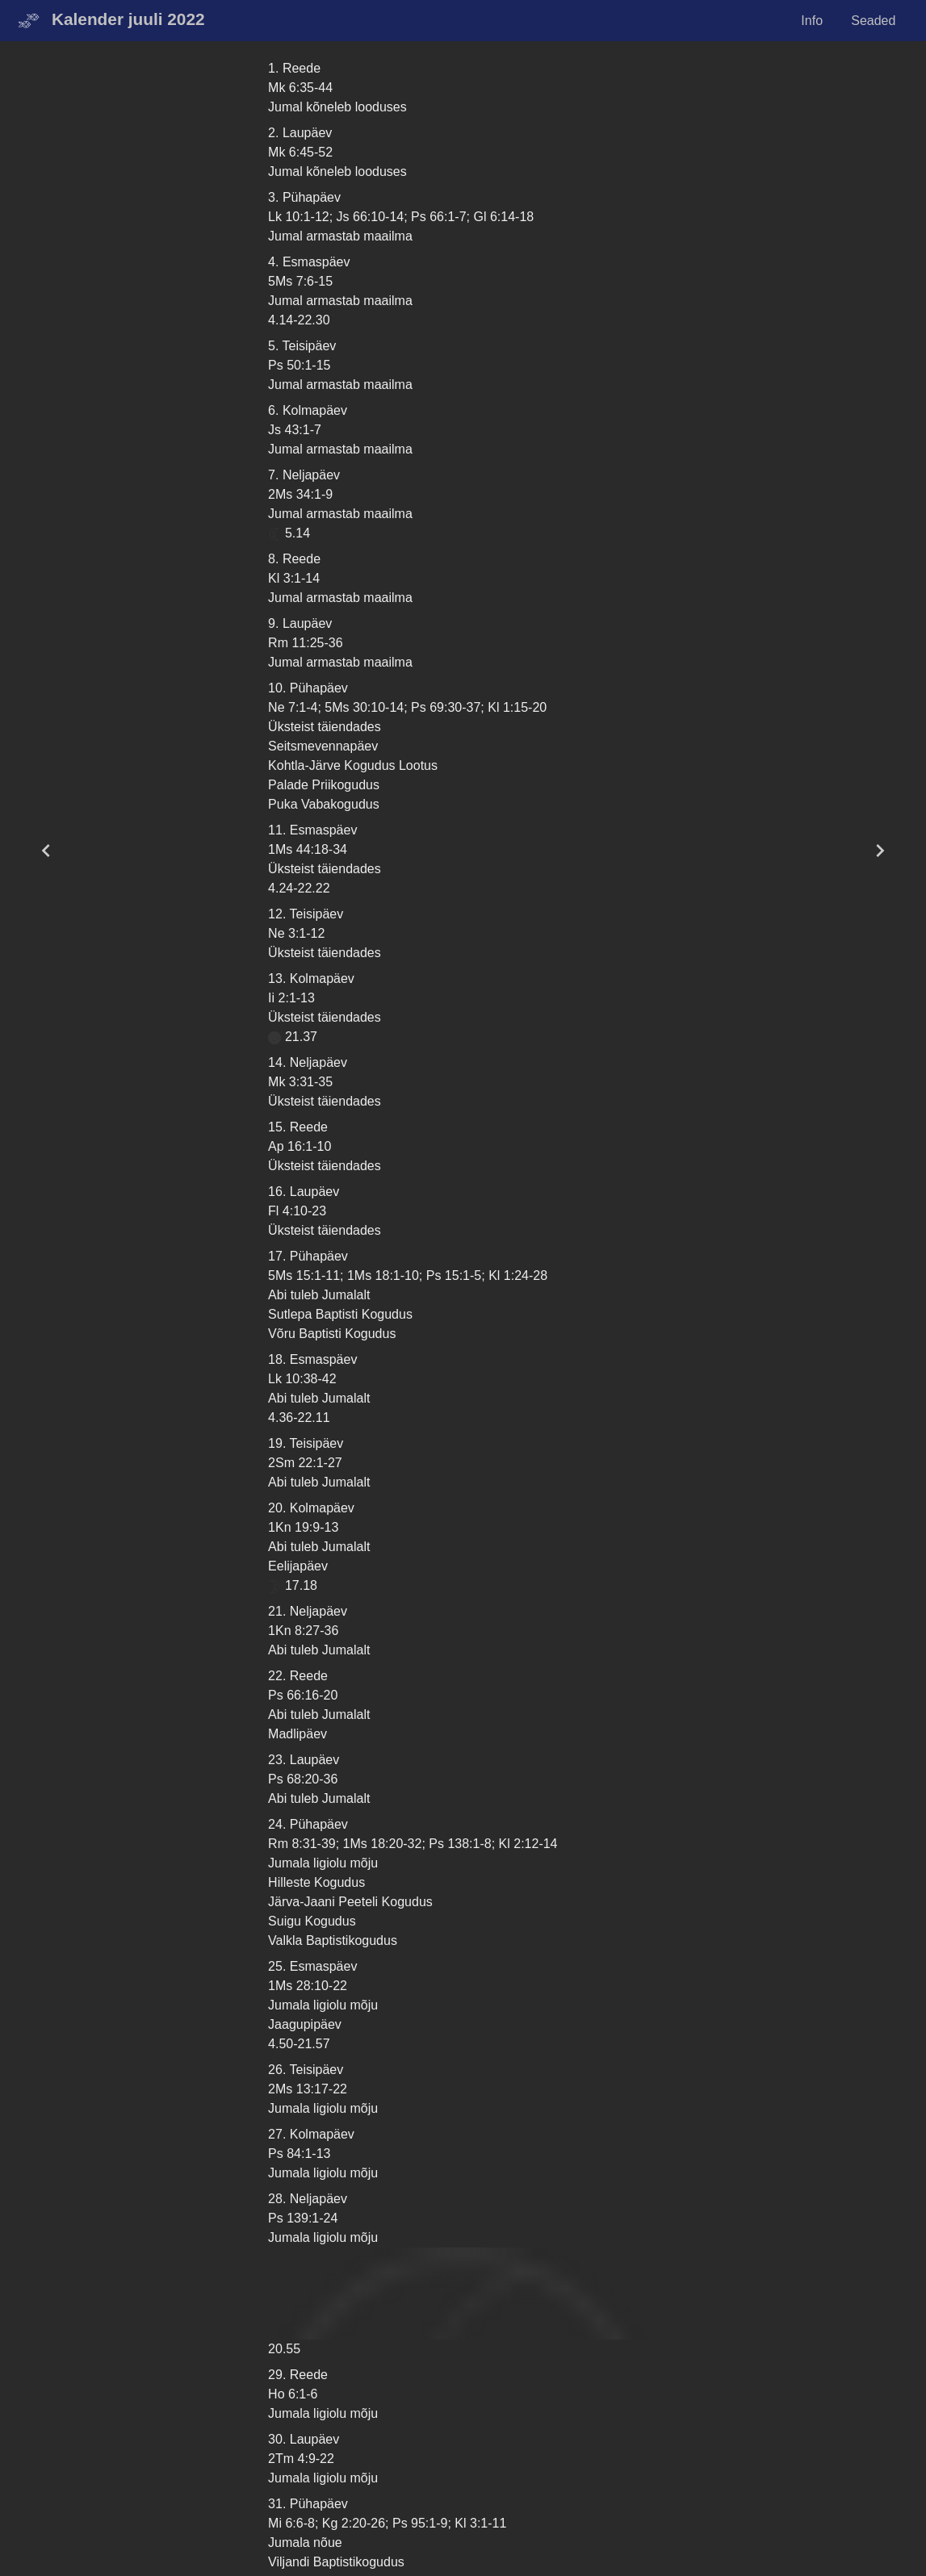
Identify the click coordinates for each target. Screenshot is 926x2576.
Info (812, 20)
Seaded (873, 20)
